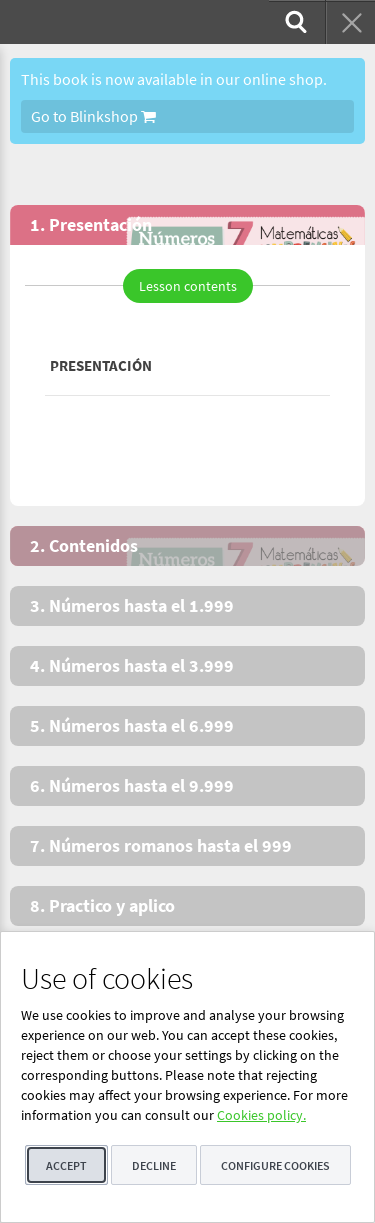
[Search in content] (294, 22)
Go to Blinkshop (93, 116)
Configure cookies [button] (275, 1165)
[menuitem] (294, 22)
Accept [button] (66, 1165)
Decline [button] (154, 1165)
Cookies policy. (261, 1115)
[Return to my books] (350, 22)
